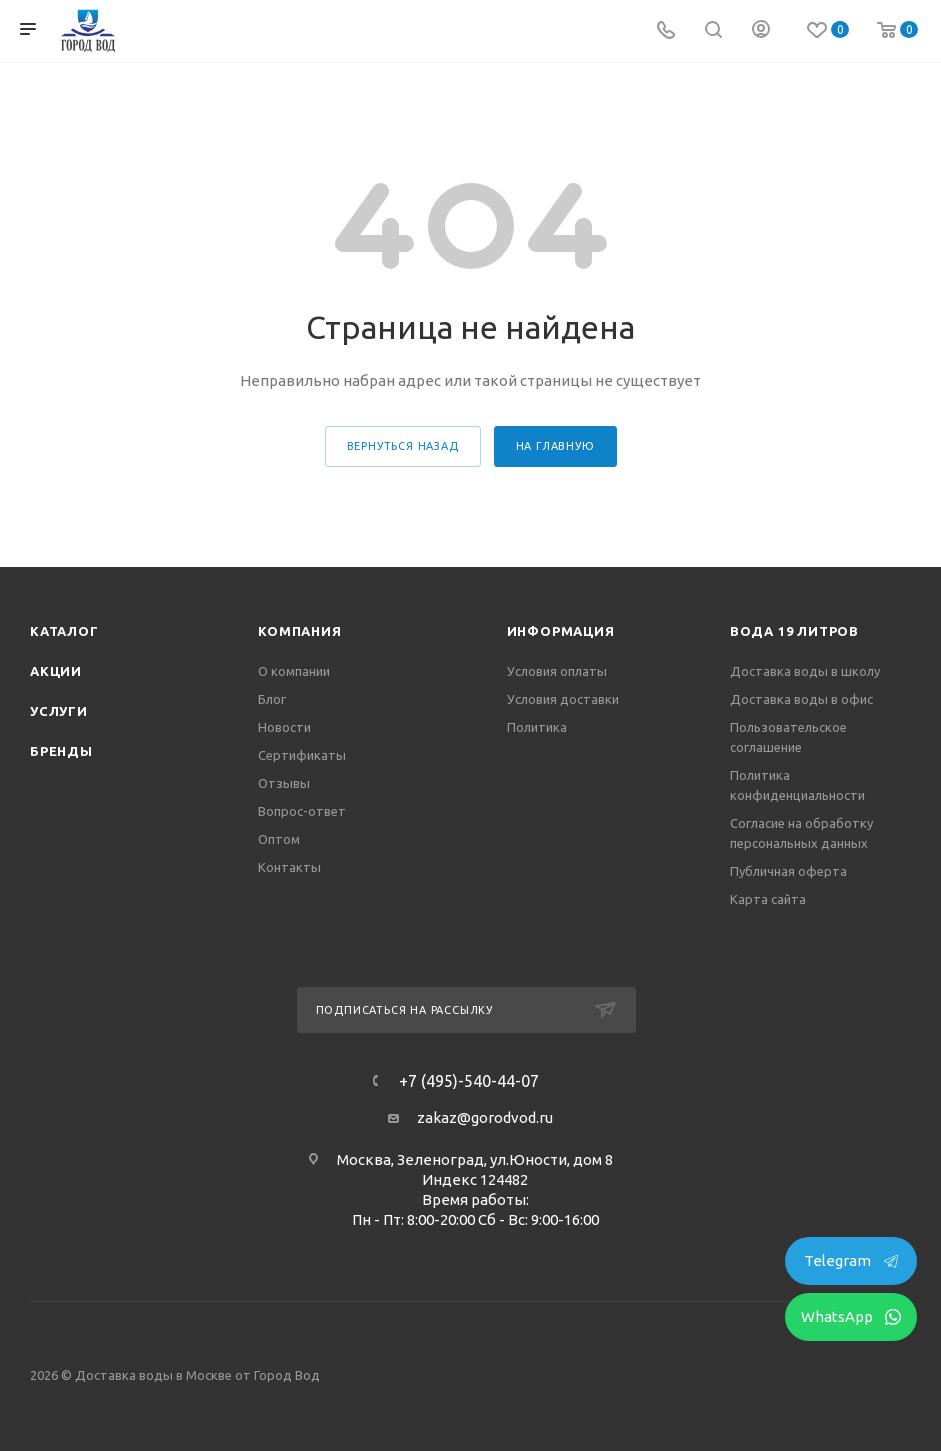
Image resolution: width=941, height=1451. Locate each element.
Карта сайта (768, 899)
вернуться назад (403, 446)
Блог (272, 699)
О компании (294, 671)
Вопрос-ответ (302, 811)
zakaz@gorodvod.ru (485, 1117)
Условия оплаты (557, 671)
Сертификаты (302, 755)
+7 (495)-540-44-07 (469, 1081)
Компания (299, 631)
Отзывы (284, 783)
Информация (561, 631)
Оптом (279, 839)
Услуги (59, 711)
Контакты (289, 867)
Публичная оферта (788, 871)
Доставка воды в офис (801, 699)
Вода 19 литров (794, 631)
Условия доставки (563, 699)
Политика (537, 727)
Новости (284, 727)
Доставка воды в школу (805, 671)
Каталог (64, 631)
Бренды (61, 751)
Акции (56, 671)
